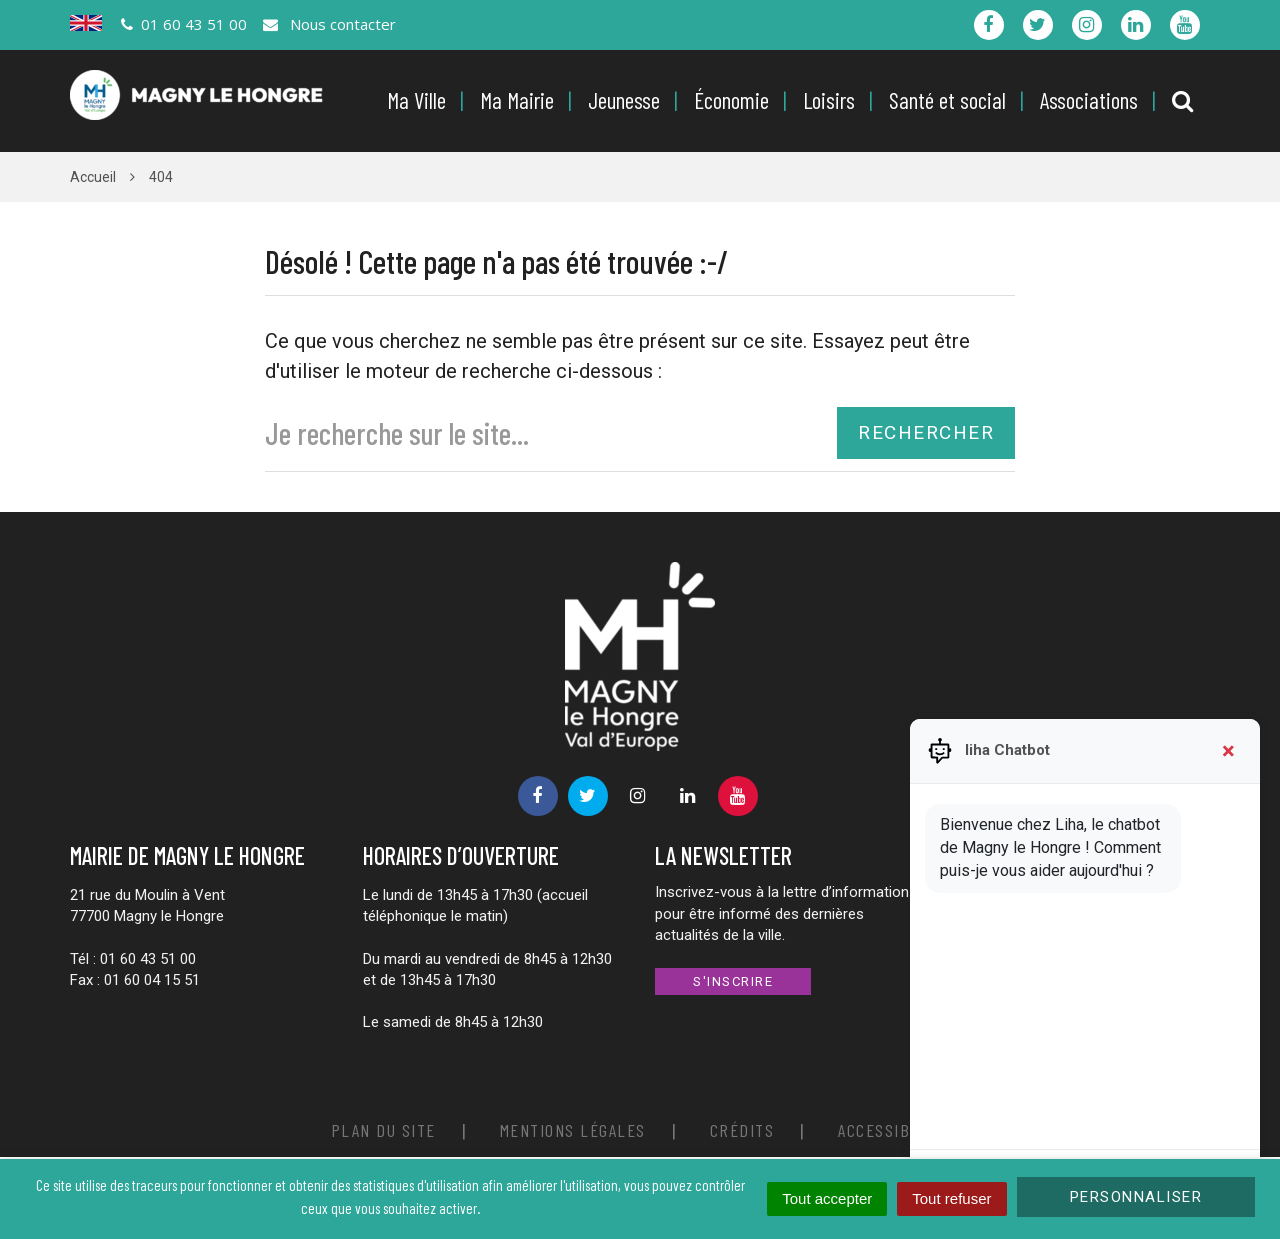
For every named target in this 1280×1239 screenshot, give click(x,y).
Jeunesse (624, 100)
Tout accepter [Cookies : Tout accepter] (827, 1198)
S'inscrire (733, 981)
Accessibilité (894, 1130)
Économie (731, 100)
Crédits (742, 1130)
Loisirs (829, 100)
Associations (1089, 100)
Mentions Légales (573, 1130)
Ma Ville (416, 100)
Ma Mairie (517, 100)
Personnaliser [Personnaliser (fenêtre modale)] (1136, 1197)
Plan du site (383, 1130)
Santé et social (947, 100)
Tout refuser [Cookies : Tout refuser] (951, 1198)
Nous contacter (328, 24)
